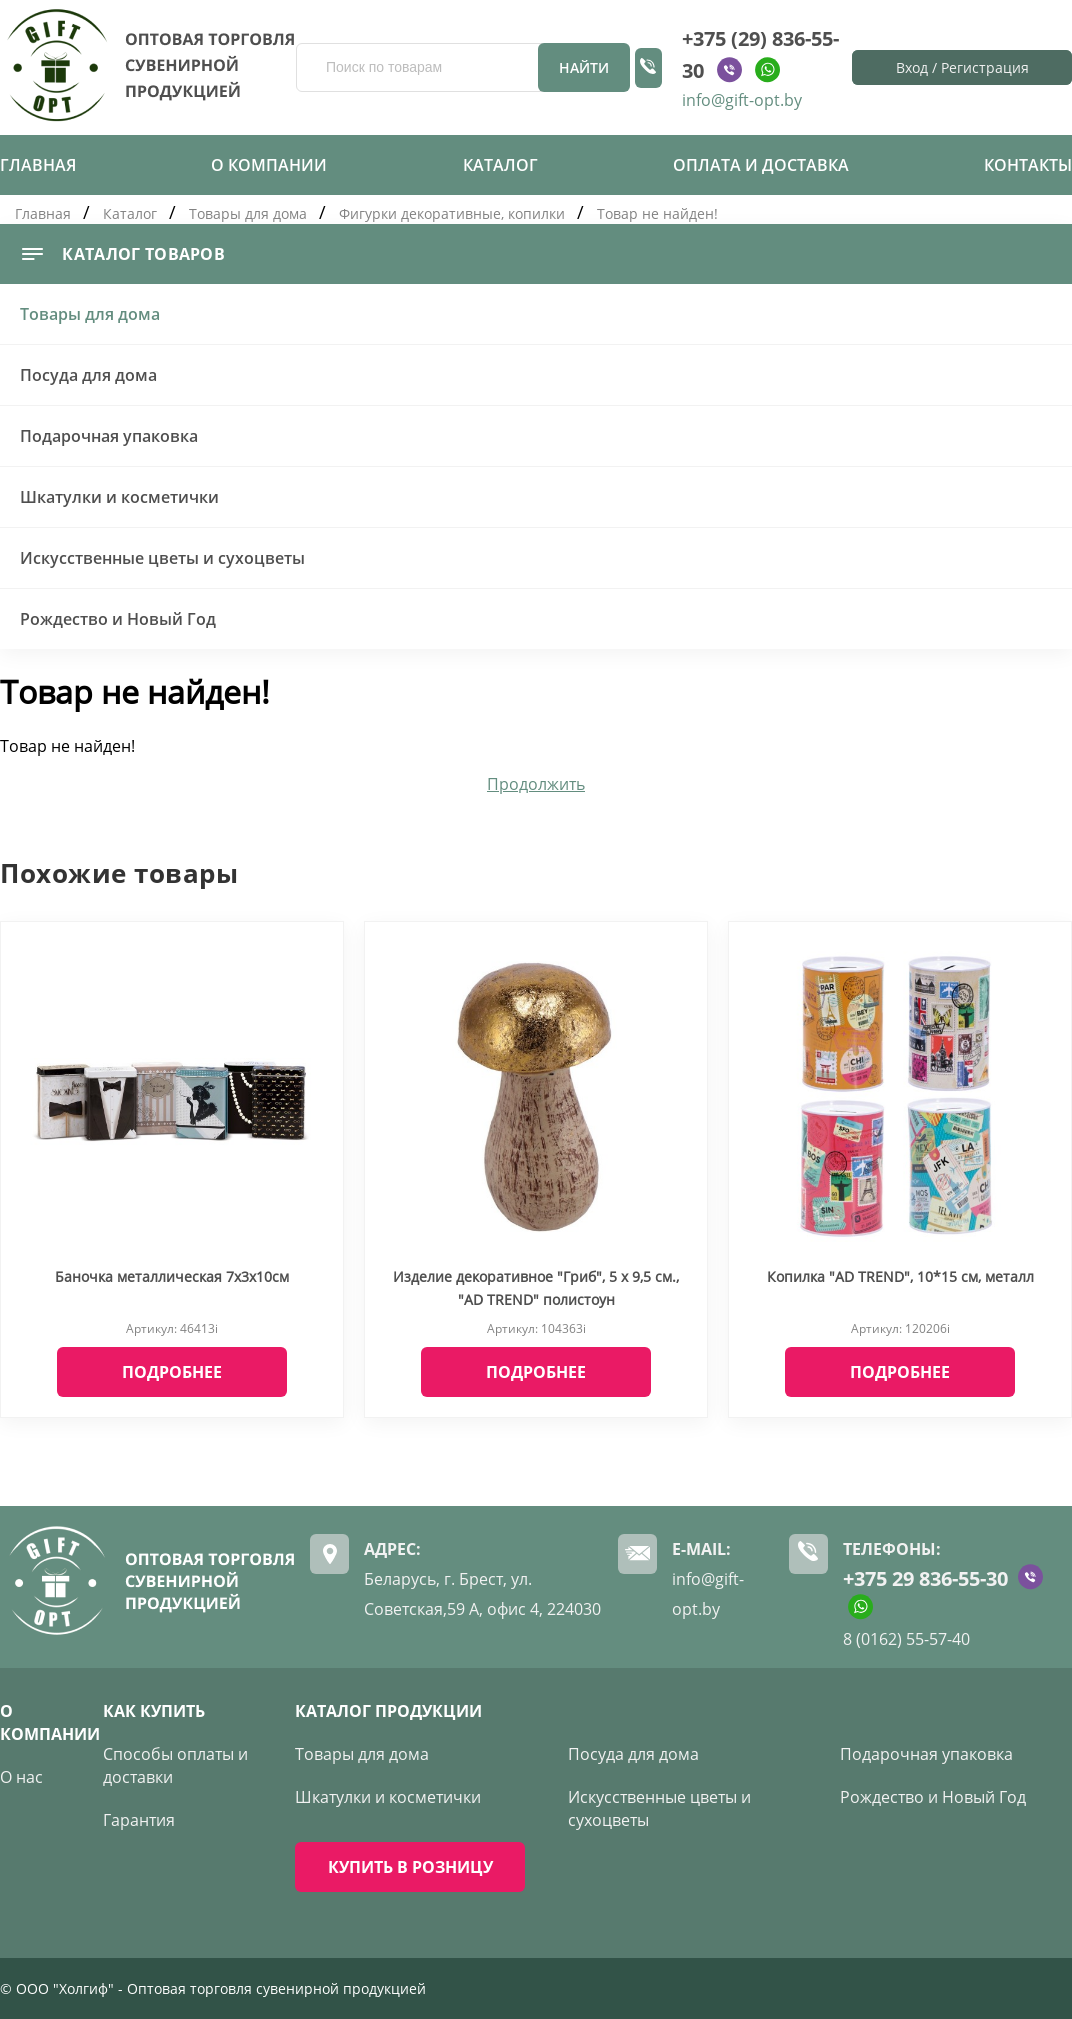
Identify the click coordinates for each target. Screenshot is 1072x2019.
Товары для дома (248, 213)
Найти (584, 67)
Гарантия (139, 1820)
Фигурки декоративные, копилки (452, 213)
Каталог (500, 165)
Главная (38, 165)
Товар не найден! (657, 213)
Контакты (1028, 165)
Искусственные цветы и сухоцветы (162, 558)
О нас (21, 1777)
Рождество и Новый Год (118, 619)
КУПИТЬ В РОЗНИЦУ (410, 1867)
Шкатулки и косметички (119, 497)
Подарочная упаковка (109, 436)
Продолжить (536, 784)
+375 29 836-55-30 (925, 1578)
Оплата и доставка (761, 165)
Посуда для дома (88, 375)
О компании (269, 165)
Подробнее (172, 1372)
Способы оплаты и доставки (175, 1765)
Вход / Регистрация (962, 67)
